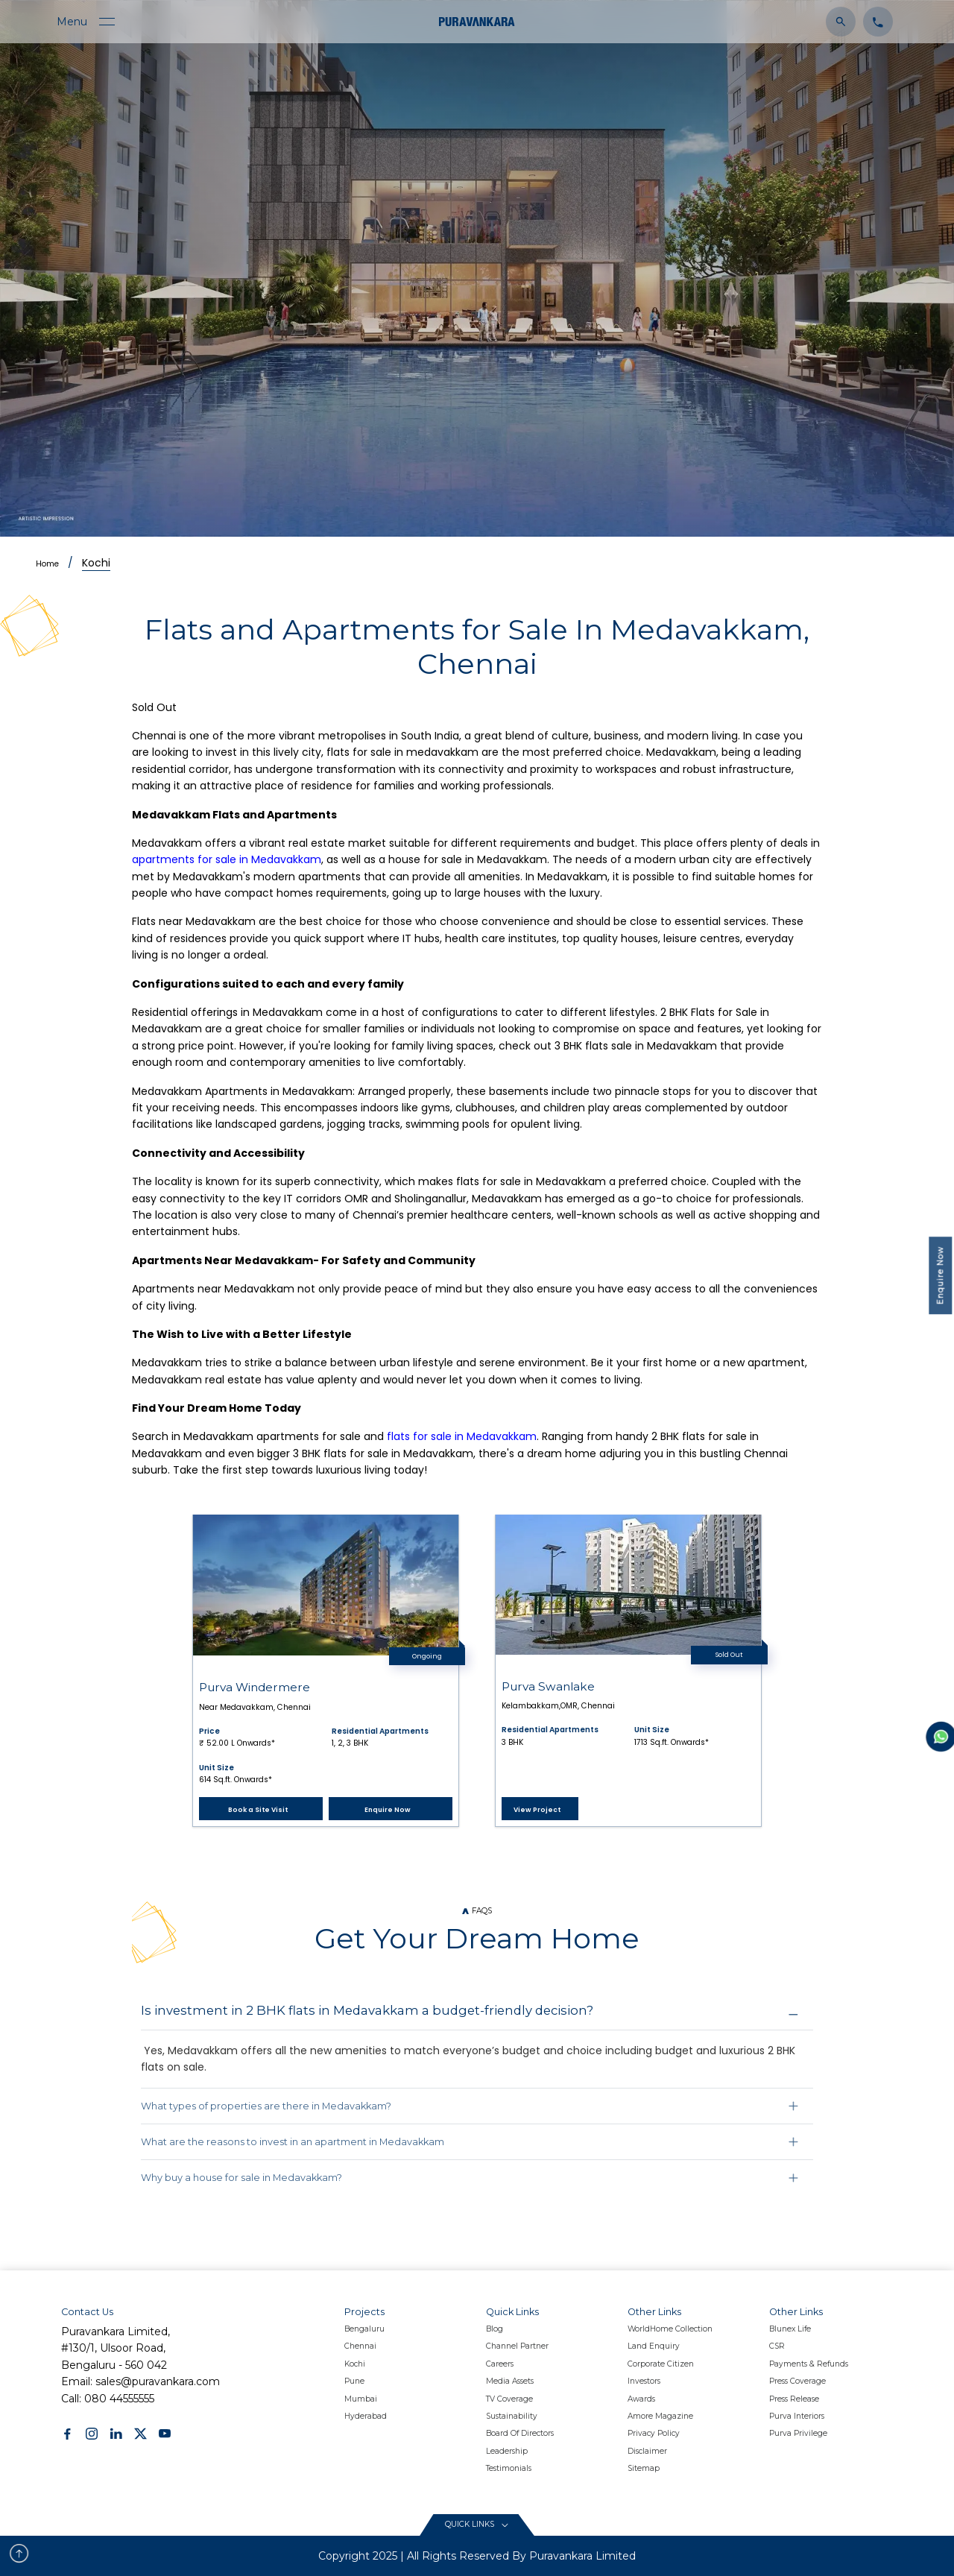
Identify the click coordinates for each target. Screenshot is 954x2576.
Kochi (96, 562)
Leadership (507, 2451)
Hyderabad (365, 2416)
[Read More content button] (477, 2525)
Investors (644, 2381)
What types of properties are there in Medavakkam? (266, 2106)
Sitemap (644, 2468)
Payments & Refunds (808, 2364)
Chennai (360, 2346)
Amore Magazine (660, 2416)
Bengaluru (364, 2329)
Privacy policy (654, 2433)
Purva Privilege (798, 2433)
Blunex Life (790, 2329)
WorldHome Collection (670, 2329)
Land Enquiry (654, 2346)
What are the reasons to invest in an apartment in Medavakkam (292, 2141)
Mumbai (360, 2399)
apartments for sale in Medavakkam (226, 859)
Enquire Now (940, 1276)
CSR (777, 2346)
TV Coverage (509, 2399)
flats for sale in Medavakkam (462, 1436)
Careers (500, 2364)
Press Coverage (797, 2381)
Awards (641, 2399)
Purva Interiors (796, 2416)
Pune (354, 2381)
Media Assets (510, 2381)
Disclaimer (647, 2451)
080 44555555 (119, 2398)
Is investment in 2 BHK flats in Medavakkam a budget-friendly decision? (367, 2010)
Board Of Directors (520, 2433)
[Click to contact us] (874, 21)
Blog (494, 2329)
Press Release (794, 2399)
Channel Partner (517, 2346)
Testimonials (508, 2468)
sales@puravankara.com (157, 2381)
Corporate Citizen (661, 2364)
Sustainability (511, 2416)
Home (47, 564)
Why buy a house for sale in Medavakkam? (241, 2177)
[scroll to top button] (19, 2553)
